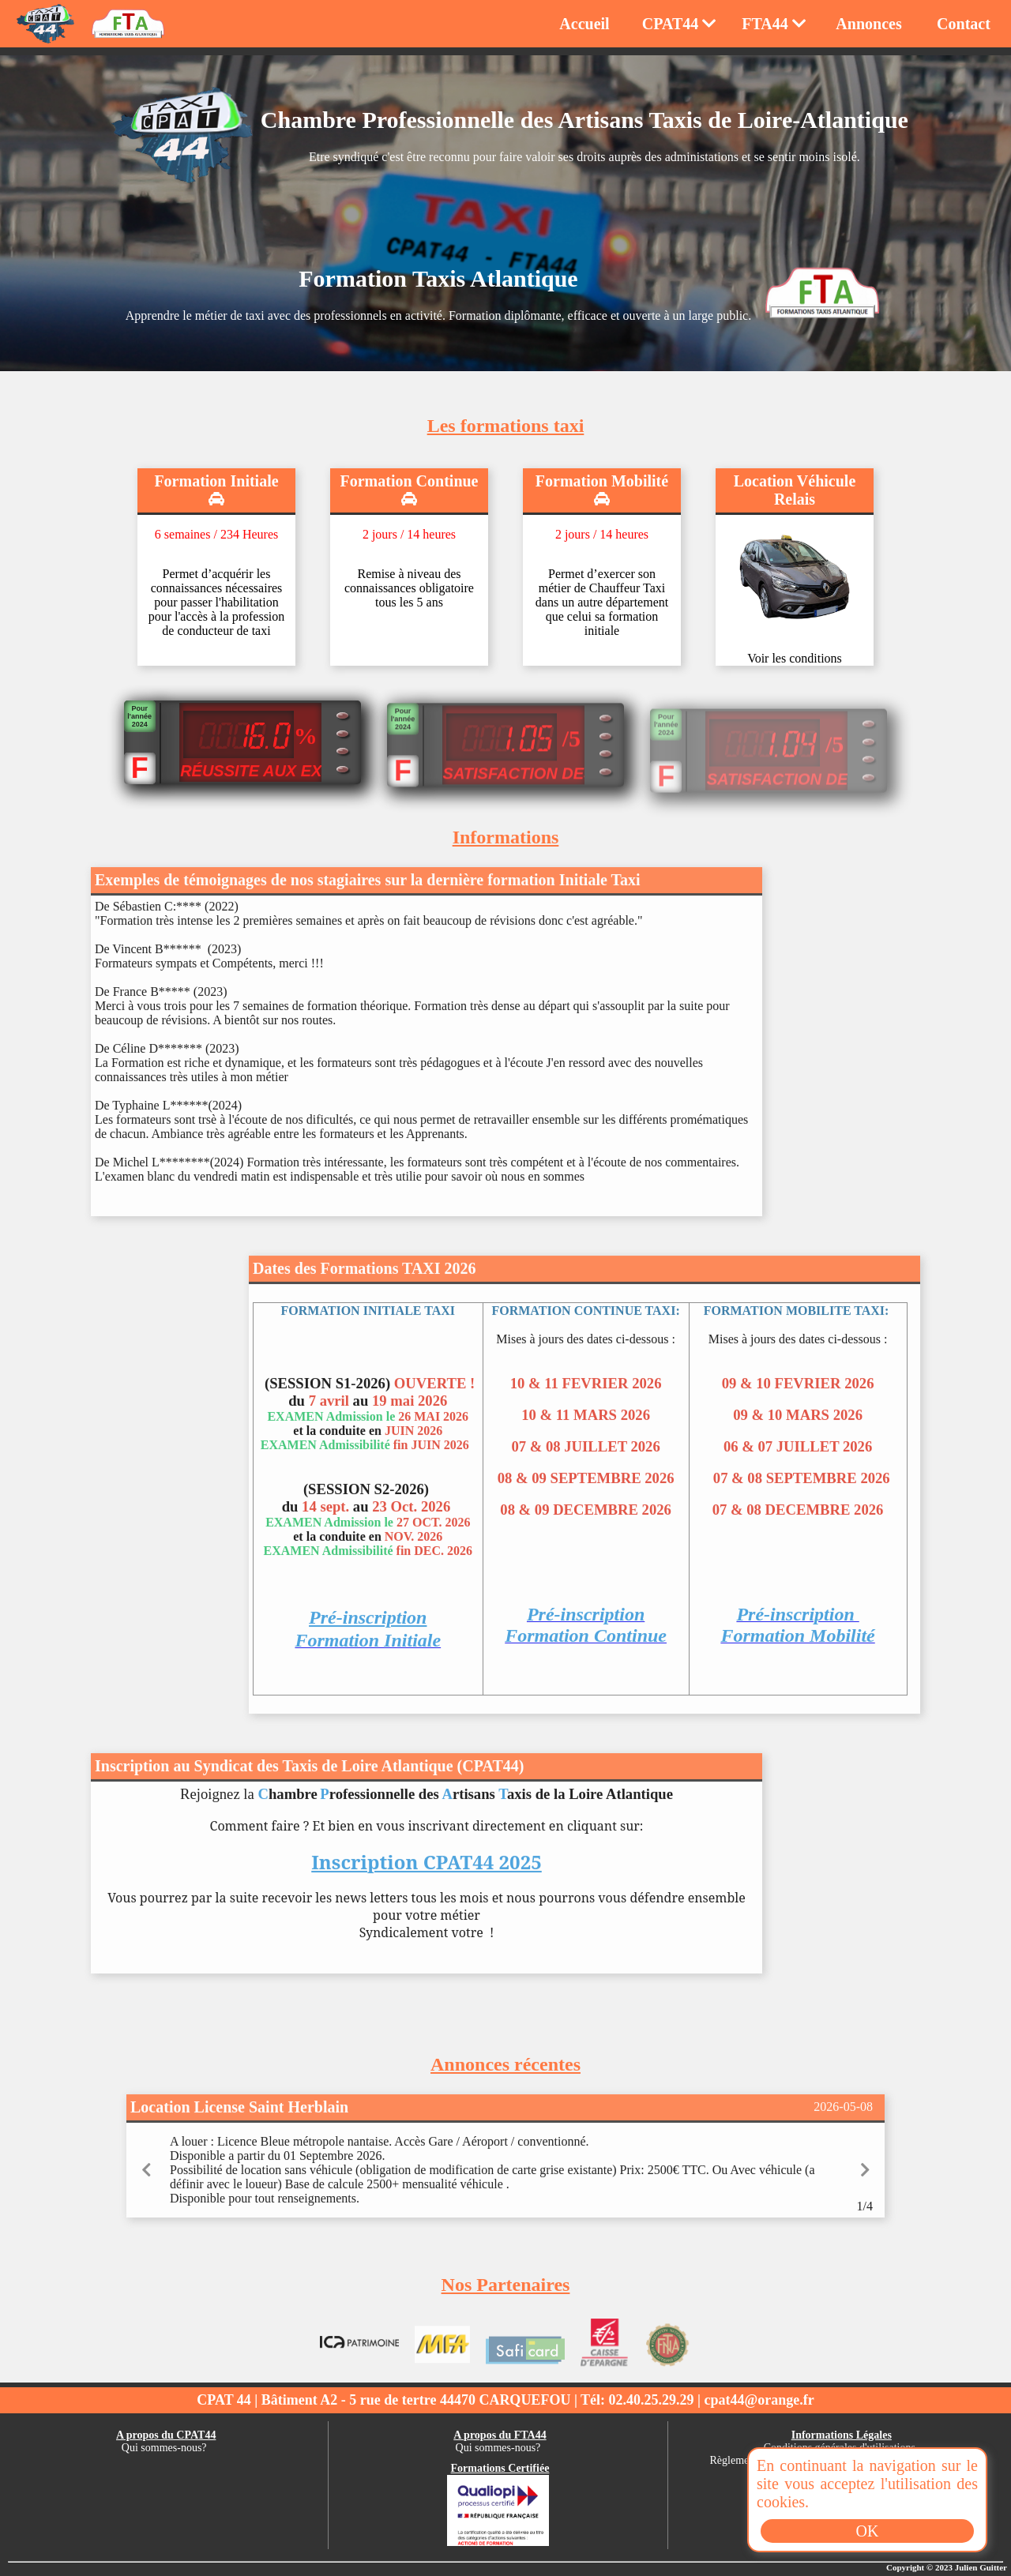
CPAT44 (679, 23)
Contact (963, 23)
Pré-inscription (368, 1634)
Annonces (868, 23)
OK (867, 2531)
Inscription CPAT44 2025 (426, 1879)
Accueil (584, 23)
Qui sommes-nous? (164, 2448)
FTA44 (774, 23)
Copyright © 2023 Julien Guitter (946, 2567)
